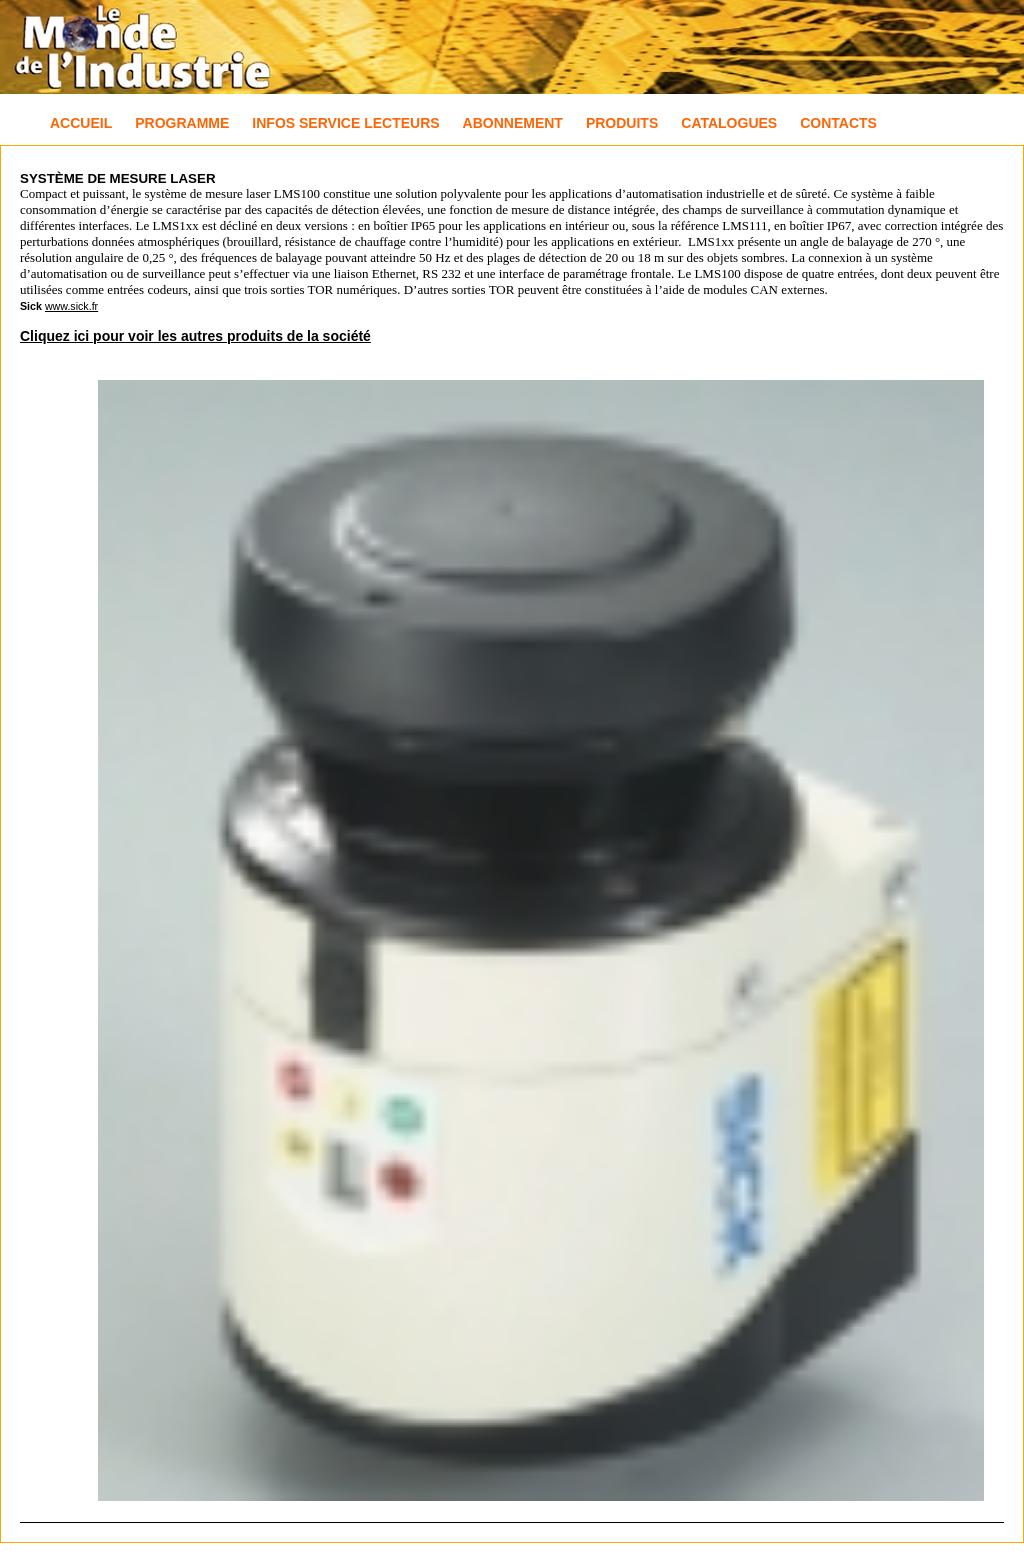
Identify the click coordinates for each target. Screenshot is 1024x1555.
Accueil (81, 123)
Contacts (838, 123)
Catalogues (729, 123)
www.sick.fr (71, 306)
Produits (622, 123)
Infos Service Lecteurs (345, 123)
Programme (182, 123)
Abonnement (513, 123)
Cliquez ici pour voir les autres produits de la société (195, 336)
